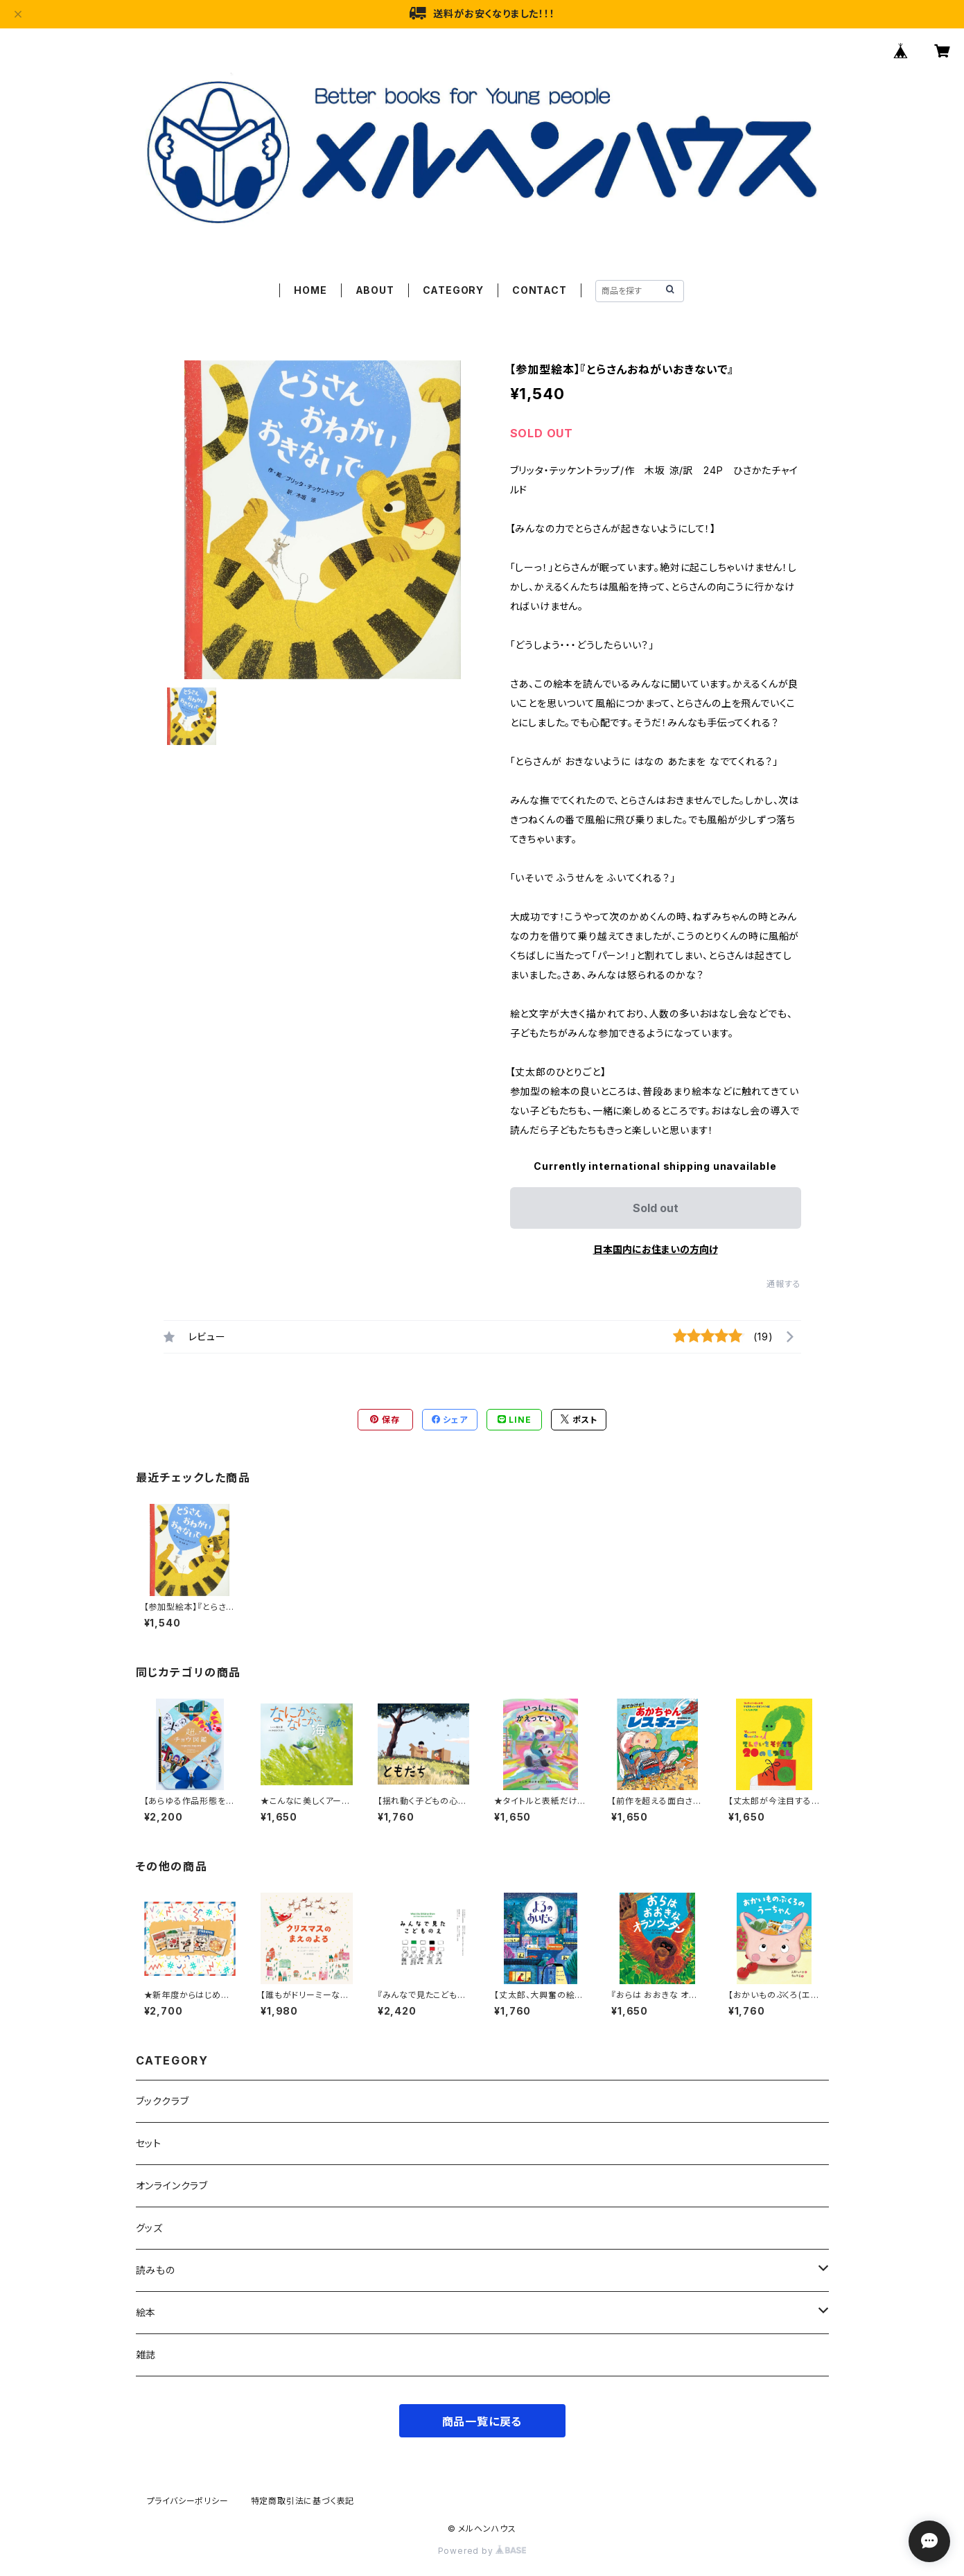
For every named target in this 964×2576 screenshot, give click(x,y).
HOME (310, 290)
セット (148, 2143)
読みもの (155, 2270)
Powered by (482, 2551)
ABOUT (375, 290)
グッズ (149, 2228)
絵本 (146, 2312)
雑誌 (146, 2354)
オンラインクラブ (172, 2185)
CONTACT (539, 290)
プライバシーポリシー (188, 2501)
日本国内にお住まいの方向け (655, 1249)
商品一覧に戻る (482, 2421)
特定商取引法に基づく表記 (303, 2501)
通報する (783, 1284)
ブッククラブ (162, 2101)
